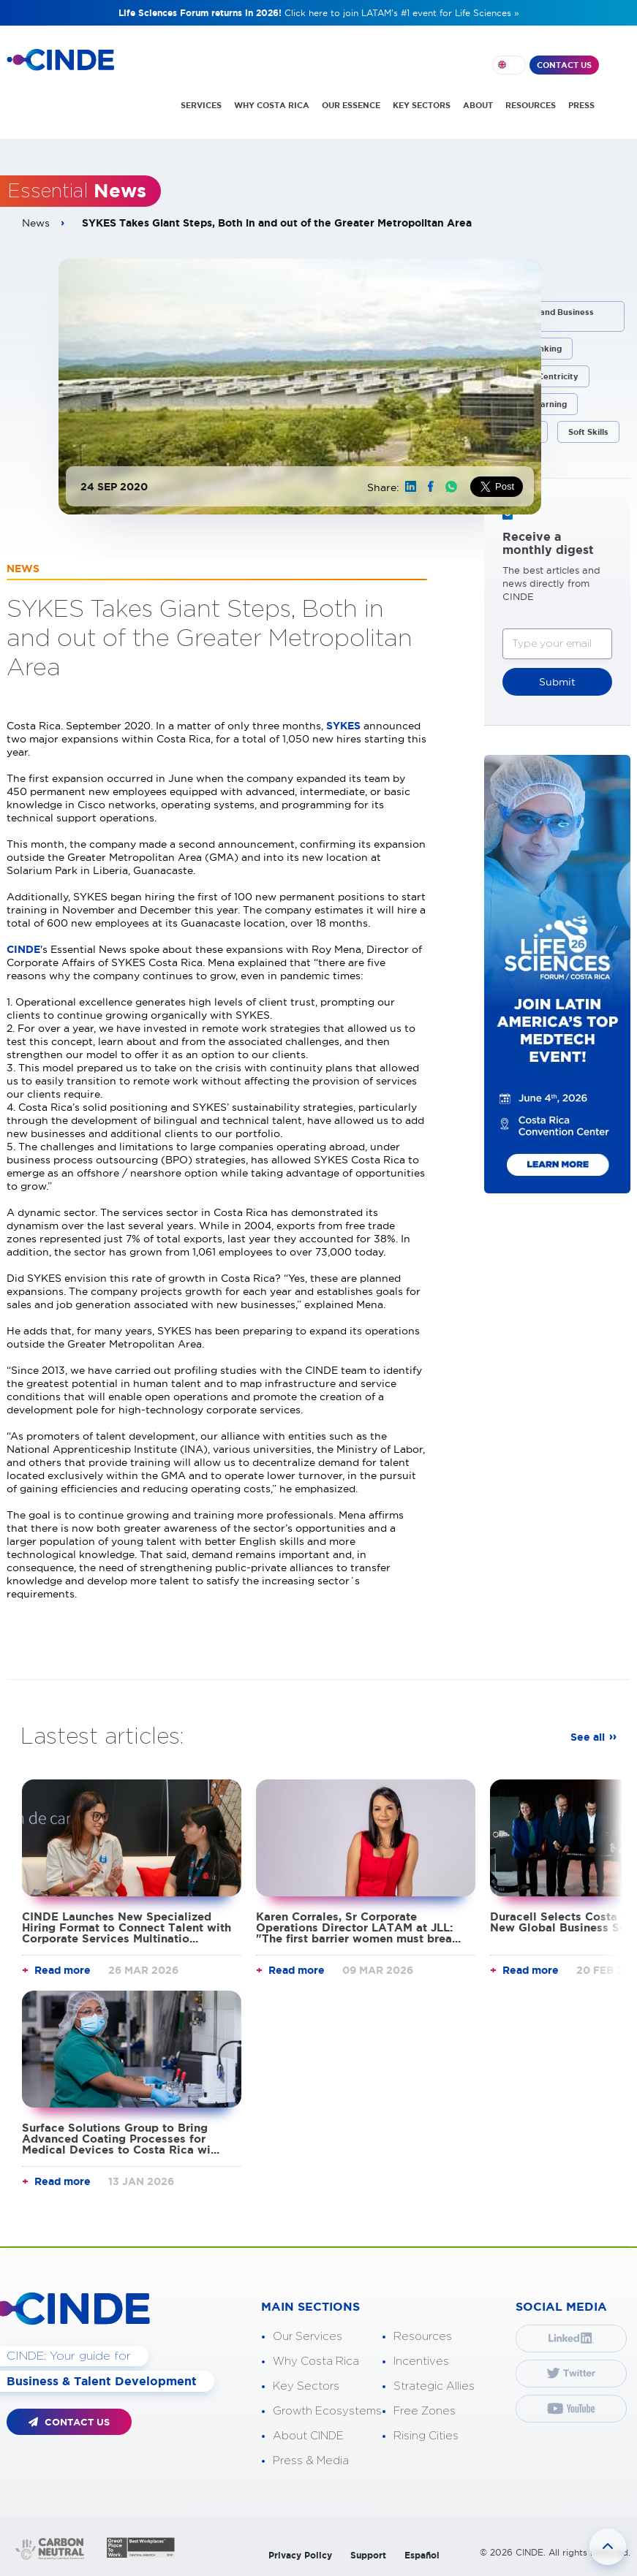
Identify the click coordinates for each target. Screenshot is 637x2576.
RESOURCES (530, 105)
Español (422, 2555)
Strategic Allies (434, 2386)
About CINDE (308, 2436)
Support (368, 2555)
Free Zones (424, 2411)
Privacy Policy (300, 2555)
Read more (62, 1970)
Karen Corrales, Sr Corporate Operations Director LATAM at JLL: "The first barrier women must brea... (358, 1927)
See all (587, 1737)
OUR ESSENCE (351, 105)
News (36, 222)
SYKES (344, 726)
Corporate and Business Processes (544, 316)
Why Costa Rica (316, 2361)
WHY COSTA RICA (271, 105)
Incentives (421, 2361)
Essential (76, 191)
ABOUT (478, 105)
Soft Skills (588, 432)
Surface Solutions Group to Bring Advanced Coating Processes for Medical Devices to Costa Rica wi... (120, 2138)
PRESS (581, 105)
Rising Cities (426, 2436)
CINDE (23, 949)
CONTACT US (564, 65)
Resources (422, 2336)
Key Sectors (306, 2386)
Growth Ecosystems (327, 2411)
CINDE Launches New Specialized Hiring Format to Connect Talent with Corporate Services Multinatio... (126, 1927)
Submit (557, 681)
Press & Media (311, 2460)
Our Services (307, 2336)
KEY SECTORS (422, 105)
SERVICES (201, 105)
